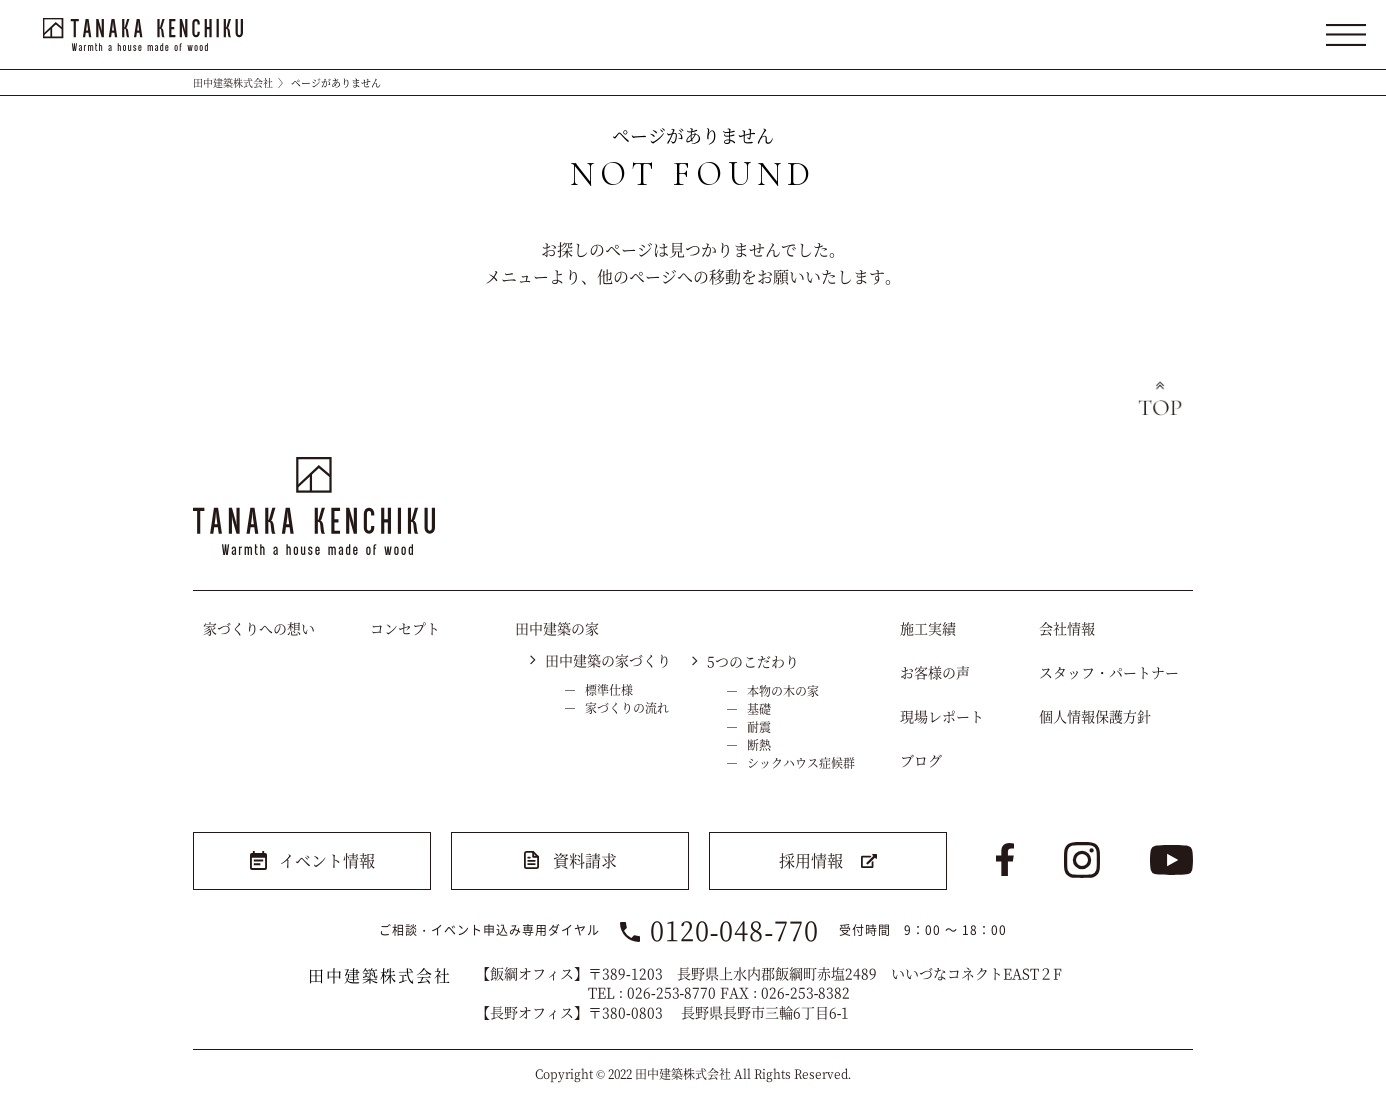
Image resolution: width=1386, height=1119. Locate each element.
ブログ (921, 760)
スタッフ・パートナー (1109, 672)
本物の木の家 (783, 690)
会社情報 (1067, 628)
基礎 (759, 708)
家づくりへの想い (259, 628)
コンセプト (405, 628)
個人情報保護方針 (1095, 716)
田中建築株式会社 (233, 82)
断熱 (759, 744)
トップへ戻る (1160, 400)
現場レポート (942, 716)
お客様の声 (935, 672)
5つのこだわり (753, 661)
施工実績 (928, 628)
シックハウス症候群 (801, 762)
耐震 (759, 726)
